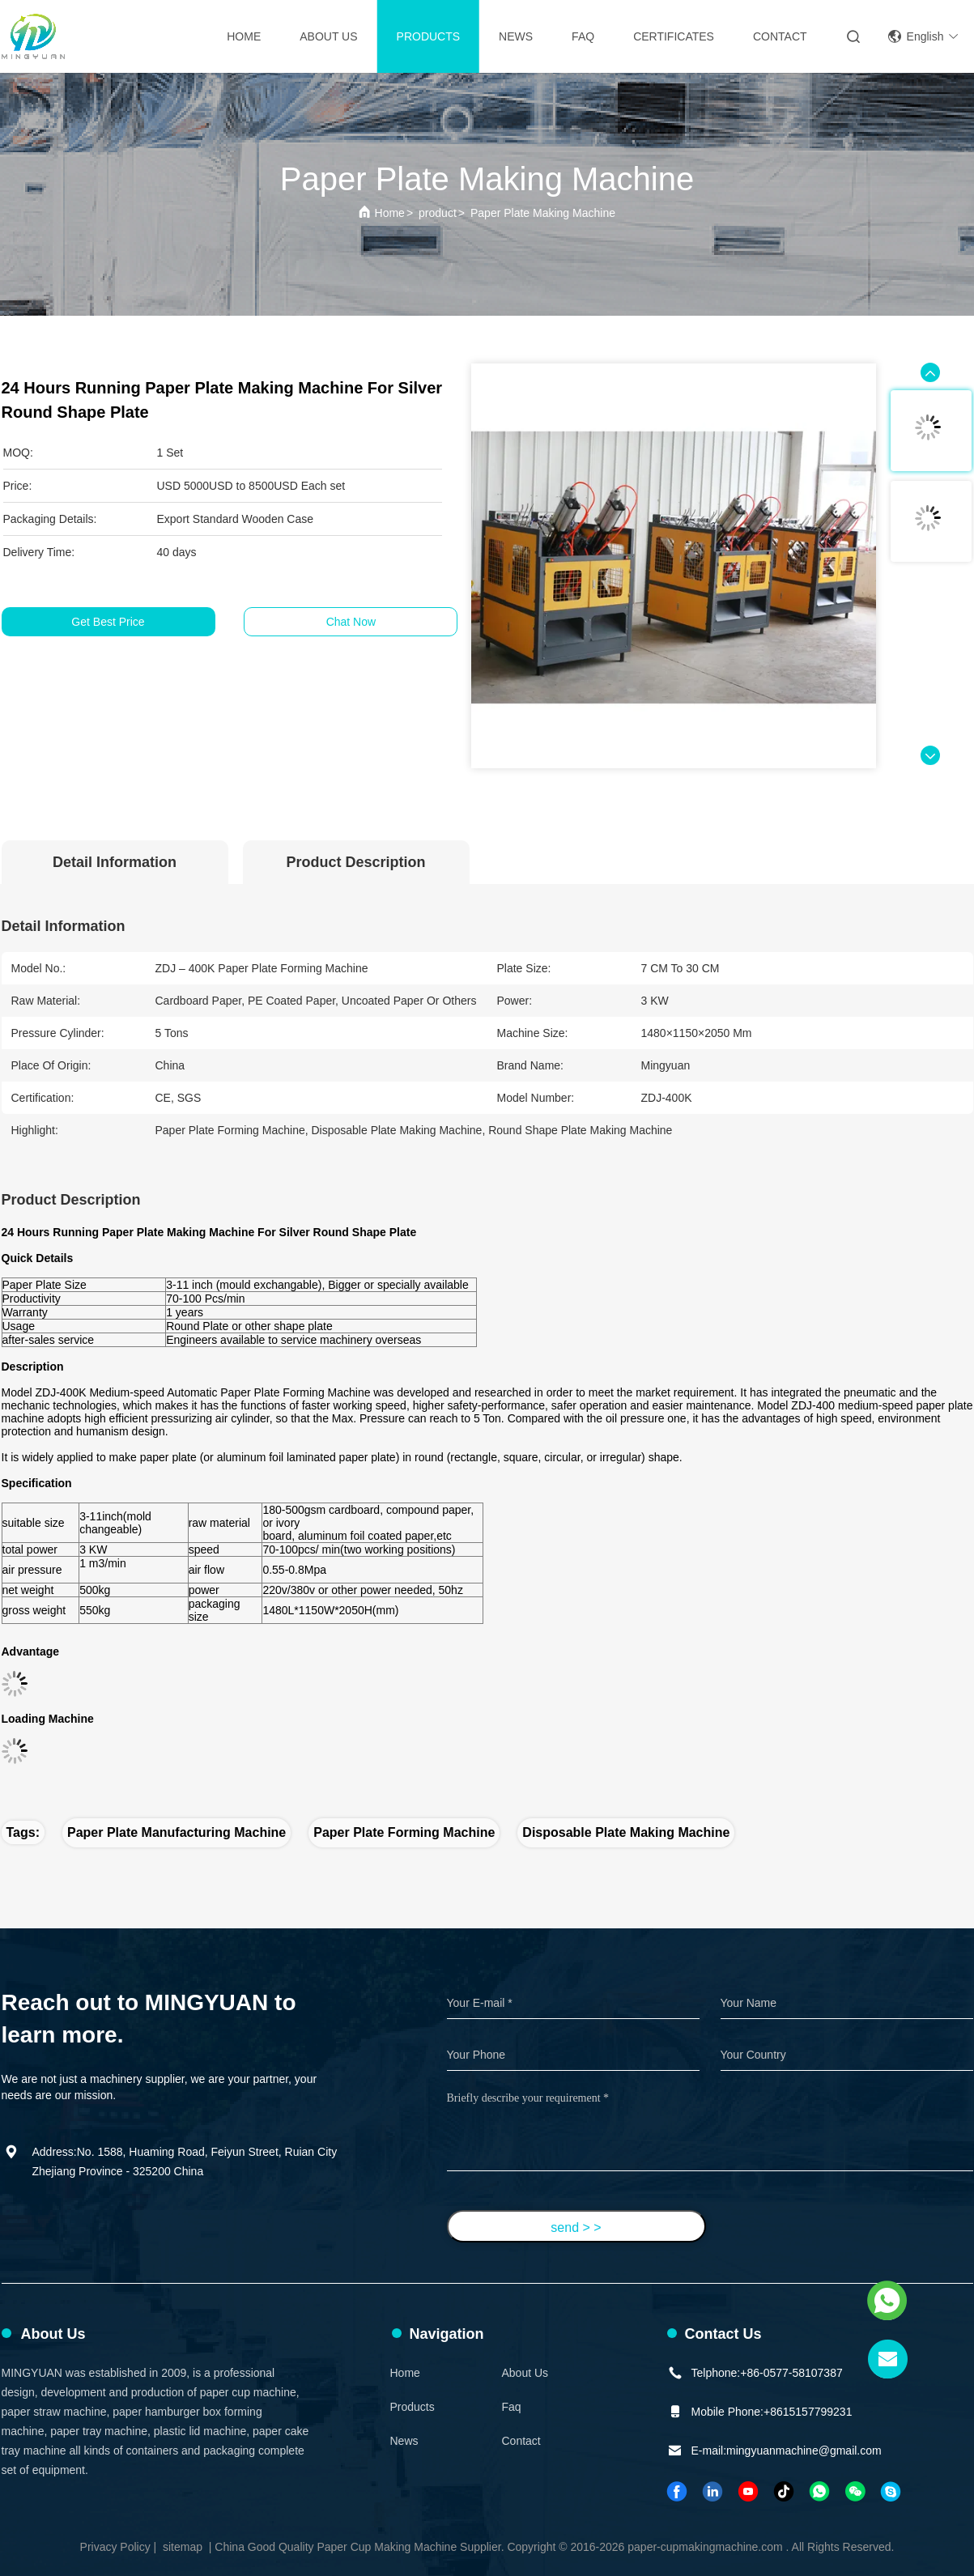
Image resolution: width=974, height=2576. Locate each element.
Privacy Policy (115, 2546)
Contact (521, 2440)
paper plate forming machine (404, 1832)
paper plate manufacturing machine (176, 1832)
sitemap (182, 2546)
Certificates (673, 36)
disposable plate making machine (625, 1832)
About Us (328, 36)
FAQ (583, 36)
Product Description (355, 862)
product (438, 212)
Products (429, 36)
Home (244, 36)
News (516, 36)
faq (511, 2406)
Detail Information (115, 862)
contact (780, 36)
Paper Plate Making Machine (542, 212)
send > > (576, 2227)
